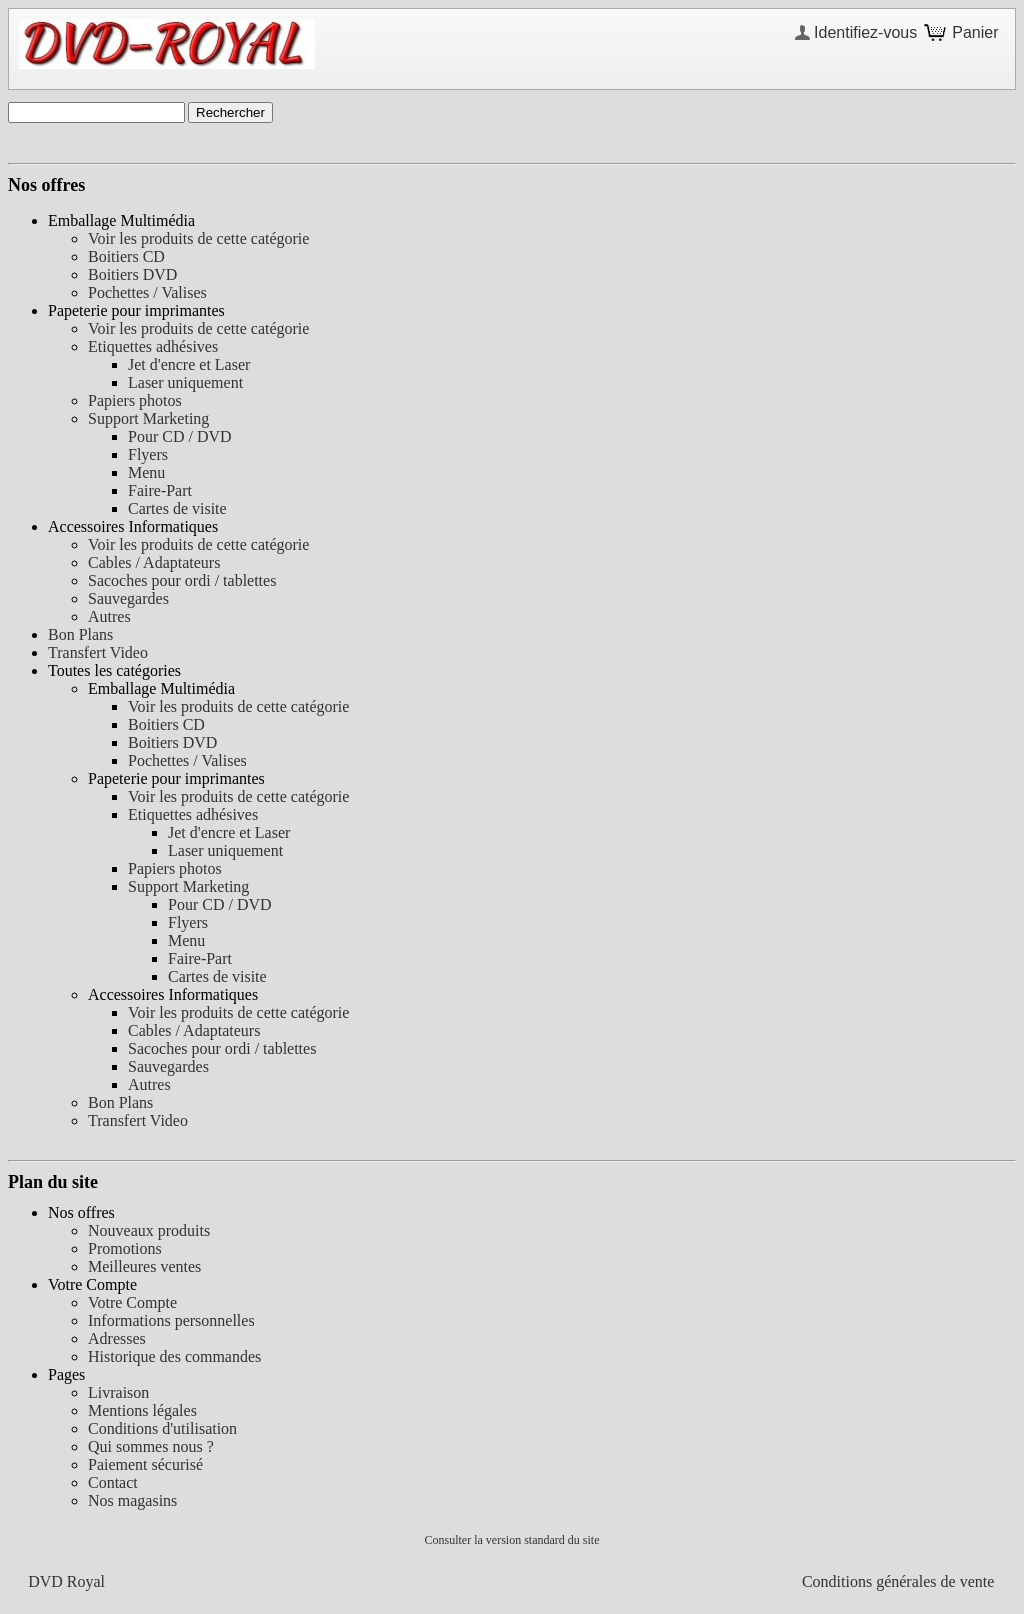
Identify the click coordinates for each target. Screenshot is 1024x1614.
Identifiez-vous (865, 32)
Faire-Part (160, 490)
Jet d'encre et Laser (189, 364)
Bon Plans (80, 634)
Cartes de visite (177, 508)
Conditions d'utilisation (162, 1428)
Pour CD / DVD (180, 436)
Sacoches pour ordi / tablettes (182, 580)
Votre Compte (132, 1302)
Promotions (125, 1248)
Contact (113, 1482)
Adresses (117, 1338)
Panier (975, 32)
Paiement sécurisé (145, 1464)
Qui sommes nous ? (151, 1446)
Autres (109, 616)
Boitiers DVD (132, 274)
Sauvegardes (128, 598)
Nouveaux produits (149, 1230)
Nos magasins (132, 1500)
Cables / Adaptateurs (154, 562)
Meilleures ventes (144, 1266)
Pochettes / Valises (147, 292)
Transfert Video (98, 652)
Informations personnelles (171, 1320)
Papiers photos (135, 400)
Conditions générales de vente (898, 1581)
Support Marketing (148, 418)
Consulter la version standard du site (512, 1540)
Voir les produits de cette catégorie (198, 238)
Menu (146, 472)
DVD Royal (66, 1581)
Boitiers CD (126, 256)
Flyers (148, 454)
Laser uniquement (185, 382)
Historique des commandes (174, 1356)
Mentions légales (142, 1410)
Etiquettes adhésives (153, 346)
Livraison (118, 1392)
